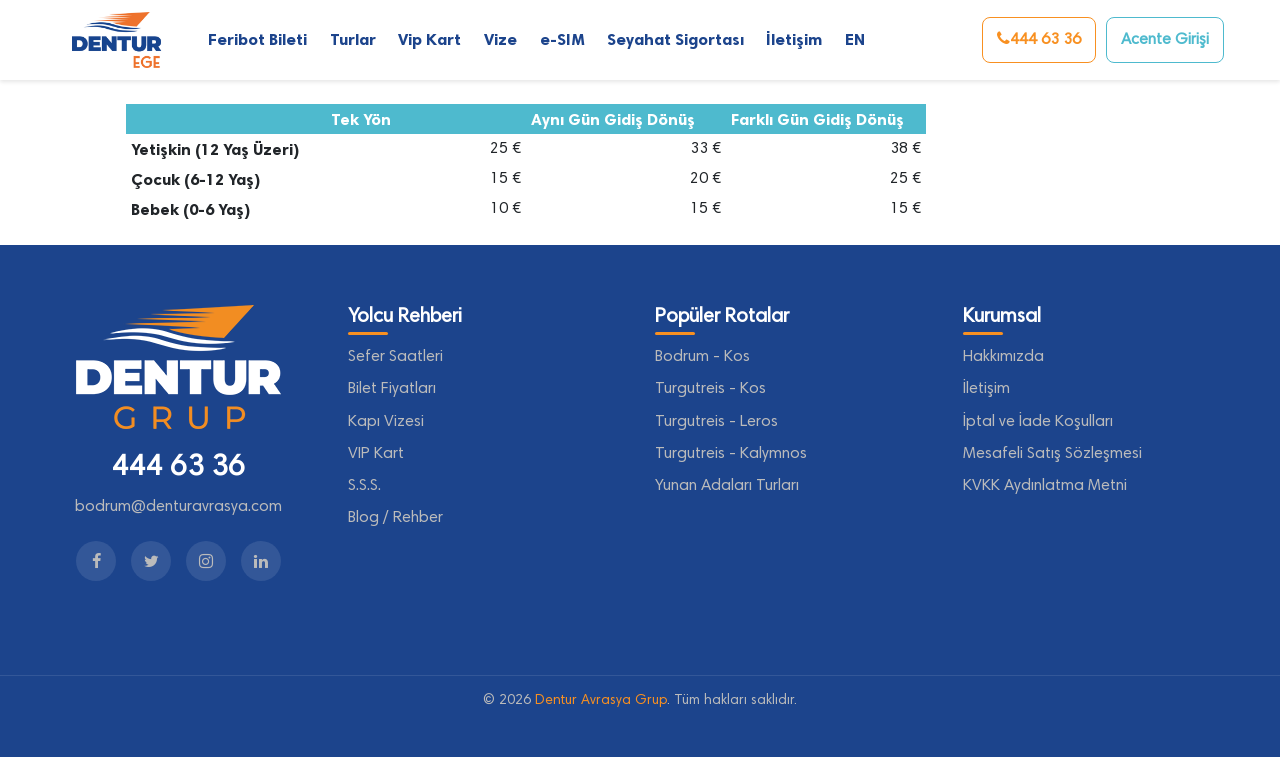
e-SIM (562, 39)
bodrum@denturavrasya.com (178, 507)
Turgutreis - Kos (710, 389)
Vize (500, 39)
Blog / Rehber (395, 518)
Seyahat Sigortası (675, 39)
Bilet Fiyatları (392, 389)
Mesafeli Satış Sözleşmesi (1052, 454)
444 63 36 (1039, 39)
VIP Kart (376, 454)
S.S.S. (364, 486)
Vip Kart (429, 39)
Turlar (353, 39)
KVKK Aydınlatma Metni (1045, 486)
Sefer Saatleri (395, 357)
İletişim (794, 39)
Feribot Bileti (257, 39)
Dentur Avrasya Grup (601, 701)
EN (855, 39)
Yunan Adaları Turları (727, 486)
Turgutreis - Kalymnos (731, 454)
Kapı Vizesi (386, 422)
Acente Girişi (1165, 40)
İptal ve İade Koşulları (1038, 422)
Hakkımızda (1003, 357)
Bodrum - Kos (702, 357)
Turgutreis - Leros (716, 422)
